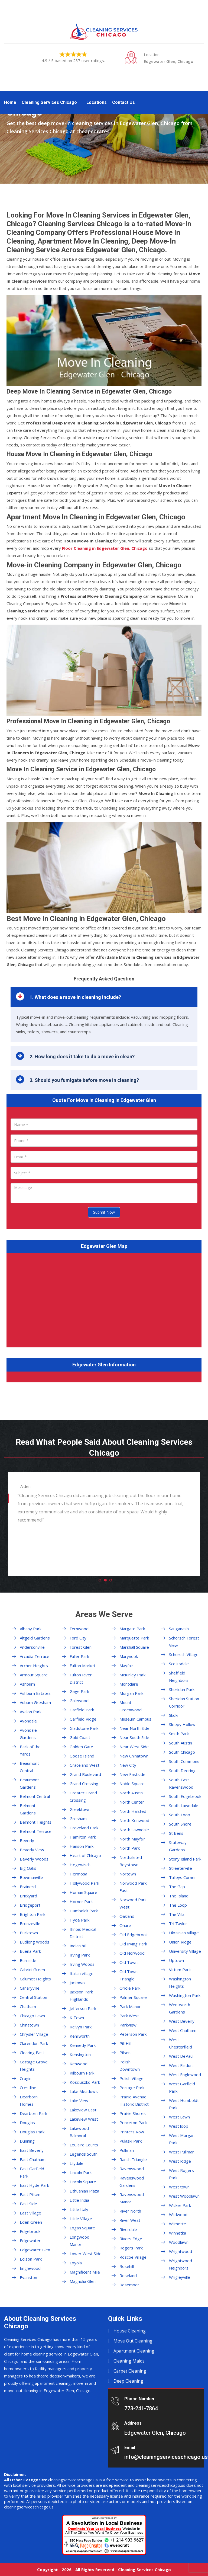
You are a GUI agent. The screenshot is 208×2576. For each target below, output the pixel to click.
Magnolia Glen (83, 2281)
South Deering (182, 1770)
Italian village (81, 1973)
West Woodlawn (184, 2196)
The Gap (177, 1886)
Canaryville (30, 1988)
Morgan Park (131, 1693)
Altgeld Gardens (35, 1638)
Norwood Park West (133, 1903)
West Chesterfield (180, 2043)
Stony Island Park (185, 1859)
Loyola (76, 2262)
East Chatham (33, 2159)
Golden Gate (81, 1746)
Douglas (27, 2122)
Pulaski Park (130, 2141)
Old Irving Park (133, 1944)
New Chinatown (133, 1756)
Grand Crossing (84, 1783)
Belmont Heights (35, 1822)
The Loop (178, 1905)
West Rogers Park (181, 2174)
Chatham (28, 2006)
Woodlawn (178, 2242)
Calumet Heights (35, 1978)
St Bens (176, 1833)
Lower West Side (86, 2253)
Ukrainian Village (184, 1932)
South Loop (179, 1814)
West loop (178, 2126)
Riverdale (128, 2229)
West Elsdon (181, 2065)
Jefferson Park (83, 2008)
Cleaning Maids (129, 2361)
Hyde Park (79, 1920)
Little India (79, 2200)
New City (127, 1765)
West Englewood (185, 2074)
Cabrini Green (32, 1969)
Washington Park (184, 1995)
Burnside (28, 1960)
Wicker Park (180, 2205)
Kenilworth (80, 2036)
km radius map (104, 1299)
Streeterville (180, 1868)
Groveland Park (84, 1827)
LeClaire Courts (84, 2144)
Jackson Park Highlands (81, 1995)
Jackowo (77, 1982)
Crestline (28, 2087)
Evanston (28, 2277)
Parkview (127, 2025)
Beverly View (32, 1849)
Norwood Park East (133, 1886)
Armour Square (34, 1674)
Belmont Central (35, 1796)
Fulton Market (82, 1665)
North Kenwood (134, 1820)
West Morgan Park (181, 2139)
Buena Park (30, 1951)
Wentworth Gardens (179, 2008)
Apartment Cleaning (133, 2351)
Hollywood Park (84, 1883)
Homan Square (83, 1892)
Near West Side (134, 1746)
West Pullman (181, 2152)
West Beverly (181, 2021)
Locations (96, 102)
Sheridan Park (181, 1689)
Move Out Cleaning (132, 2341)
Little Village (81, 2218)
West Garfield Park (182, 2087)
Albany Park (30, 1628)
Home (10, 102)
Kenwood (78, 2063)
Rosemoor (129, 2284)
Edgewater (30, 2240)
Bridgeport (30, 1905)
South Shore (180, 1824)
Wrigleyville (179, 2277)
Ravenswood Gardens (131, 2181)
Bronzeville (30, 1923)
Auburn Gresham (35, 1702)
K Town (77, 2017)
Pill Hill (125, 2043)
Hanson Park (81, 1846)
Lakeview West (84, 2119)
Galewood (79, 1700)
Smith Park (179, 1733)
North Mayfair (132, 1839)
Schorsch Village (184, 1654)
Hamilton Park (83, 1837)
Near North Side (134, 1728)
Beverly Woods (34, 1859)
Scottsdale (179, 1663)
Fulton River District (81, 1678)
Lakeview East (83, 2109)
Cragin (25, 2078)
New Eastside (132, 1774)
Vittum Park (180, 1969)
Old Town (128, 1962)
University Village (185, 1951)
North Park (129, 1848)
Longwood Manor (79, 2240)
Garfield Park (82, 1709)
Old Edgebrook (133, 1934)
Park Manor (130, 2006)
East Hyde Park (34, 2185)
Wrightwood (180, 2251)
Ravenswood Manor (131, 2198)
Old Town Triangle (128, 1975)
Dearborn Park (33, 2113)
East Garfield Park (32, 2172)
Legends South (84, 2154)
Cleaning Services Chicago (49, 102)
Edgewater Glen (35, 2249)
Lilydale (76, 2163)
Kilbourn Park (82, 2073)
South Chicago (182, 1752)
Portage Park (131, 2087)
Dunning (27, 2141)
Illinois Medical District (83, 1932)
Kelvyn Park (81, 2027)
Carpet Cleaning (129, 2371)
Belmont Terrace (35, 1831)
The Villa (176, 1914)
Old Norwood (132, 1953)
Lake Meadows (84, 2091)
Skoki (173, 1715)
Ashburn (27, 1684)
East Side (28, 2203)
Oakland (126, 1916)
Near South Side (134, 1737)
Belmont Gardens (28, 1809)
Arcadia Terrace (34, 1656)
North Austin (131, 1792)
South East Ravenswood (181, 1783)
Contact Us (123, 102)
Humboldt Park (84, 1910)
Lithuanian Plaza (84, 2191)
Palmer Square (133, 1997)
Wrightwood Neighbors (180, 2264)
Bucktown (29, 1932)
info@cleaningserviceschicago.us (166, 2457)
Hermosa (78, 1874)
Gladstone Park (84, 1728)
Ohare (125, 1925)
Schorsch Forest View (184, 1641)
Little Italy (79, 2209)
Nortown (127, 1874)
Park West (129, 2015)
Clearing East (32, 2052)
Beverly (27, 1840)
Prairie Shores (132, 2113)
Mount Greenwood (130, 1706)
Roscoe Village (133, 2257)
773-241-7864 (141, 2408)
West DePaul (181, 2056)
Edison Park (31, 2259)
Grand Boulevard (85, 1774)
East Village (30, 2213)
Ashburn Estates (35, 1693)
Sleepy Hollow (182, 1724)
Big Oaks (28, 1868)
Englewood (30, 2268)
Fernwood (79, 1628)
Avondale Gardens (28, 1733)
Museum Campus (135, 1719)
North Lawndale (134, 1829)
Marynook (128, 1656)
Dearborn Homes (29, 2100)
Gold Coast (80, 1737)
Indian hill (78, 1945)
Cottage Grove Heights (34, 2065)
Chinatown (29, 2025)
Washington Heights (180, 1982)
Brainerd (28, 1886)
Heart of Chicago (85, 1855)
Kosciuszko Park (85, 2082)
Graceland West (84, 1765)
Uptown (176, 1960)
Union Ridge (180, 1942)
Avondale (28, 1721)
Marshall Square (134, 1647)
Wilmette (177, 2223)
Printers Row (131, 2131)
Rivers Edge (130, 2238)
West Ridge (180, 2161)
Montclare (128, 1684)
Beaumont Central (29, 1766)
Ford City (78, 1638)
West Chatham (182, 2030)
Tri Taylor (178, 1923)
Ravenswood (131, 2168)
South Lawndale (183, 1805)
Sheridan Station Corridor (184, 1702)
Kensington (80, 2054)
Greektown (80, 1809)
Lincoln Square (83, 2181)
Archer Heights (34, 1665)
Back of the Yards (30, 1750)
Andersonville (32, 1647)
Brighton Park (32, 1914)
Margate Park (132, 1628)
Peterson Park (133, 2034)
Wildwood (178, 2214)
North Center (131, 1802)
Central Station (33, 1997)
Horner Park (81, 1901)
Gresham (78, 1818)
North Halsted (132, 1811)
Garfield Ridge (83, 1719)
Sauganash (179, 1628)
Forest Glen (81, 1647)
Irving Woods (82, 1964)
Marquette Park (134, 1638)
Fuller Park (79, 1656)
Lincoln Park (81, 2172)
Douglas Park (32, 2131)
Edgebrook (30, 2231)
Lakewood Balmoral (79, 2132)
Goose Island (82, 1756)
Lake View (79, 2100)
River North (130, 2211)
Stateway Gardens (178, 1846)
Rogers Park (131, 2248)
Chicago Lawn (32, 2015)
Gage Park (79, 1691)
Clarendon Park (34, 2043)
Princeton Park (133, 2122)
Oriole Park (129, 1988)
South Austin (180, 1743)
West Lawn (179, 2117)
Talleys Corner (182, 1877)
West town (179, 2187)
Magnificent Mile (85, 2272)
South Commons (184, 1761)
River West (129, 2220)
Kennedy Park (83, 2045)
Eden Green (31, 2222)
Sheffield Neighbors (178, 1676)
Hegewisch (80, 1864)
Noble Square (132, 1783)
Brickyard (28, 1896)
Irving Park (80, 1955)
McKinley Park (132, 1674)
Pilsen (125, 2052)
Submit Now (104, 1212)
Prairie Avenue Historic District (134, 2100)
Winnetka (177, 2233)
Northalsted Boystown (130, 1861)
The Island (178, 1896)
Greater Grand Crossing (83, 1796)
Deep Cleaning (128, 2381)
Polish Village (131, 2078)
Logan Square (82, 2227)
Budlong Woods (34, 1942)
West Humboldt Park (184, 2104)
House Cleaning (129, 2331)
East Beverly (32, 2150)
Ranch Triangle (133, 2159)
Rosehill (126, 2266)
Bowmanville (31, 1877)
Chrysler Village (34, 2034)
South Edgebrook (185, 1796)
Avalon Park (30, 1711)
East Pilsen (30, 2194)
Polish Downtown (129, 2065)
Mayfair (126, 1665)
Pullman (126, 2150)
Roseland (128, 2275)
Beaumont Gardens (29, 1783)
